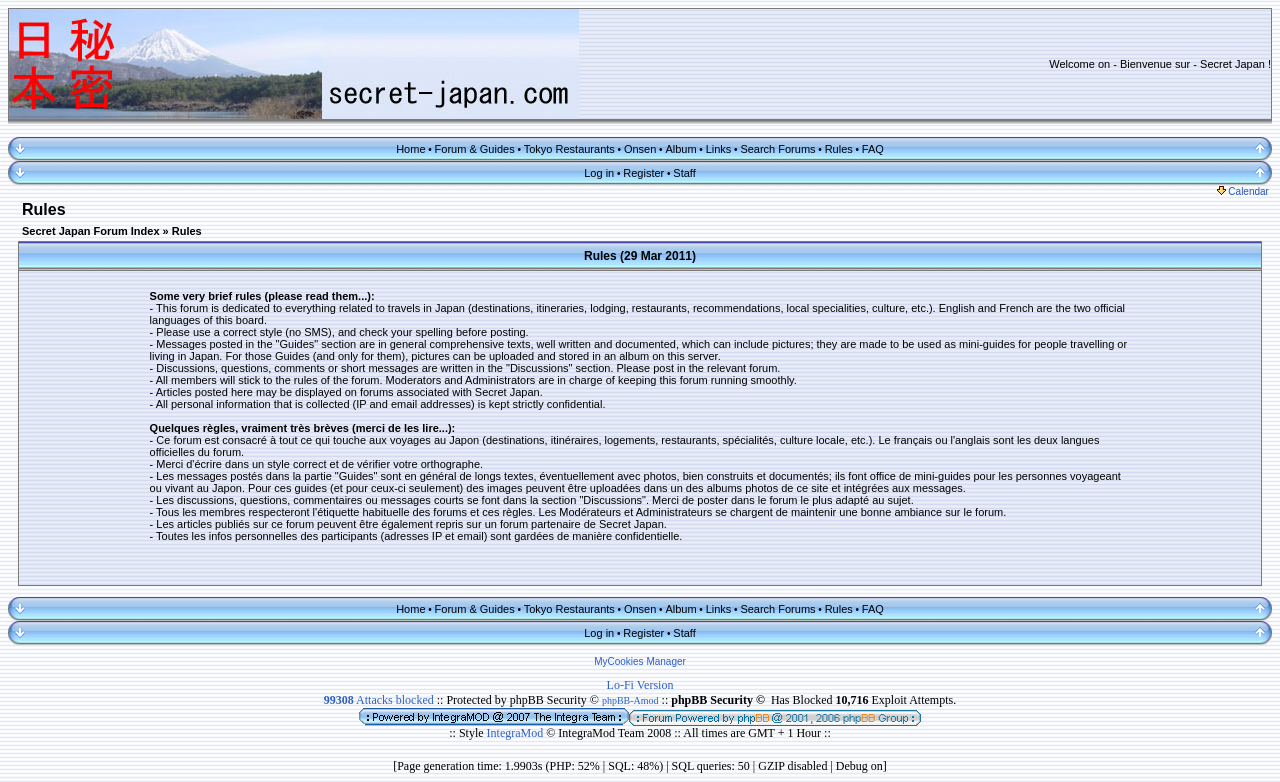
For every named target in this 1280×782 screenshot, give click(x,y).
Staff (684, 173)
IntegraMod (517, 733)
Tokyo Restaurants (569, 149)
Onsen (640, 149)
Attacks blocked (379, 700)
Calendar (1243, 191)
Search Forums (777, 149)
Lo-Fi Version (640, 685)
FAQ (873, 149)
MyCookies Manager (640, 661)
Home (410, 149)
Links (719, 149)
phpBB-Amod (630, 700)
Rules (839, 149)
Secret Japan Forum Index (91, 231)
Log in (599, 173)
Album (680, 149)
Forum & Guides (475, 149)
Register (643, 173)
